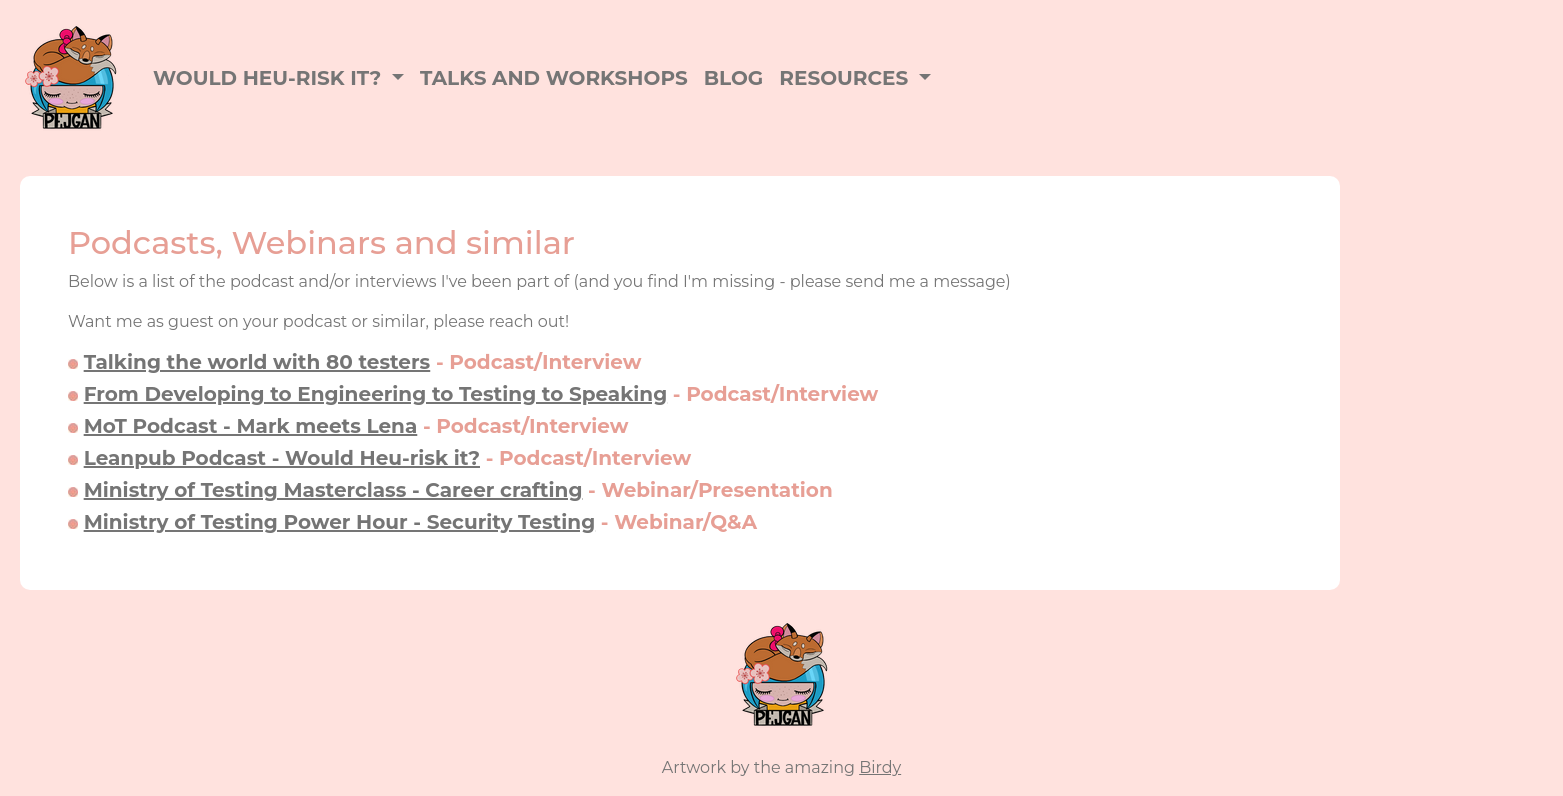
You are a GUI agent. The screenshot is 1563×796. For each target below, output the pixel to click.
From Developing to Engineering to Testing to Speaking (375, 394)
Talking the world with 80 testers (257, 362)
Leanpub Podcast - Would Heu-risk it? (282, 458)
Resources (846, 78)
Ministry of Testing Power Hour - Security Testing (339, 522)
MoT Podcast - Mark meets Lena (251, 426)
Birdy (880, 767)
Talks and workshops (554, 78)
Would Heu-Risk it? (270, 78)
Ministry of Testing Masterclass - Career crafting (333, 490)
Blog (733, 78)
